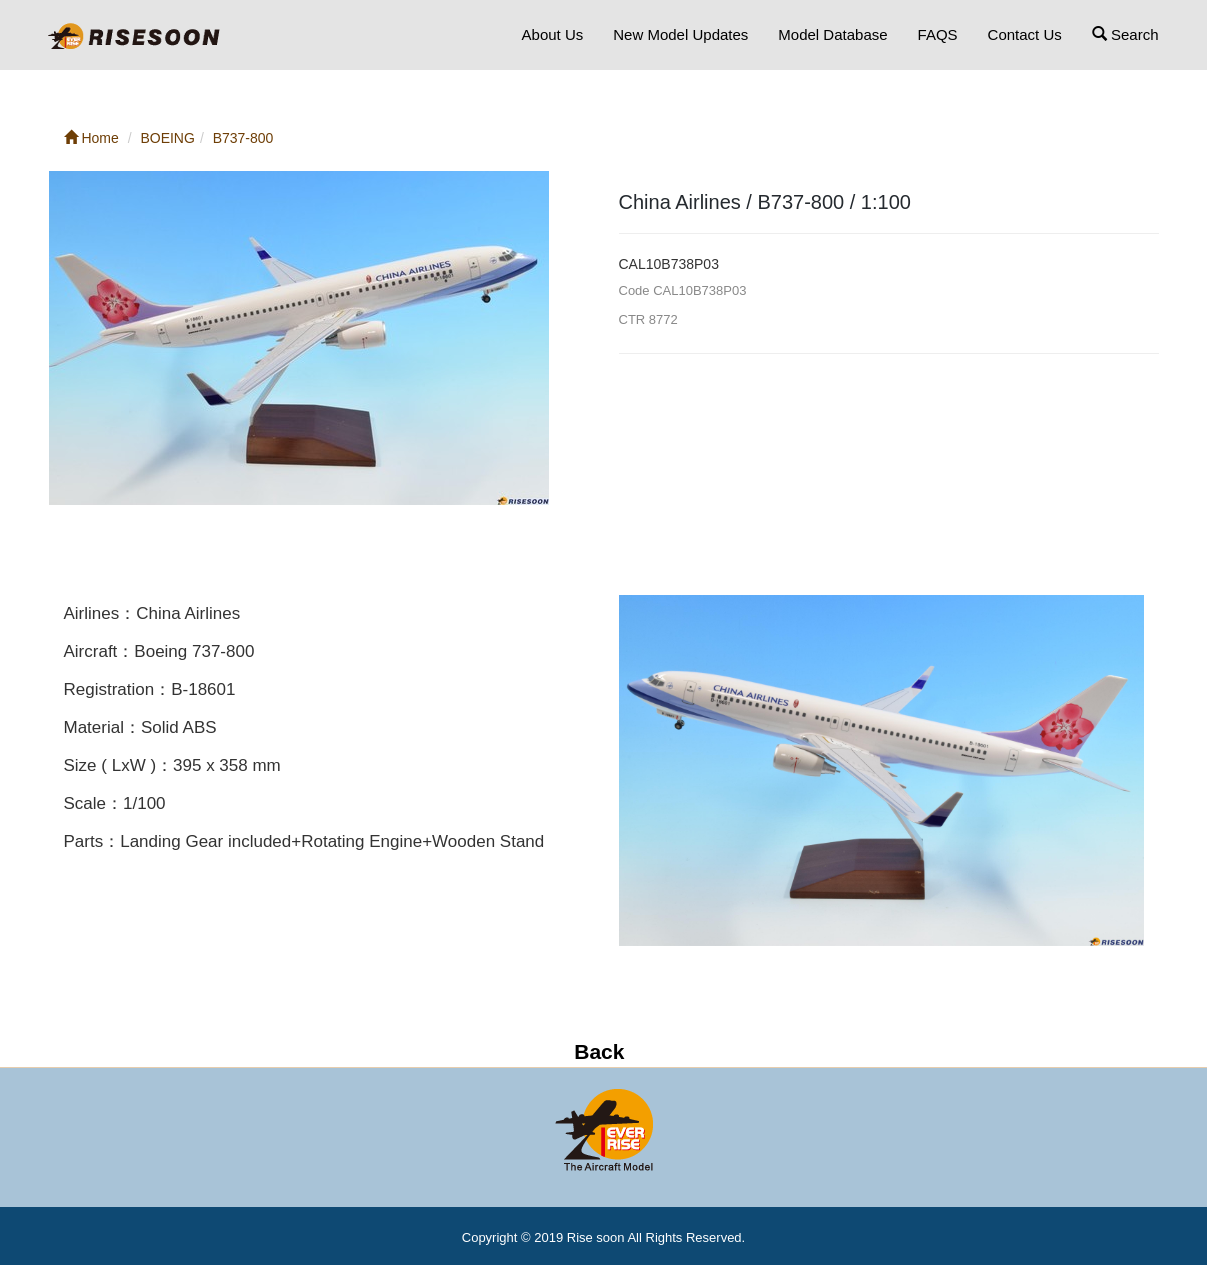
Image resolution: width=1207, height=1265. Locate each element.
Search (1125, 34)
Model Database (832, 34)
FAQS (938, 34)
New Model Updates (680, 34)
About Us (553, 34)
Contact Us (1025, 34)
